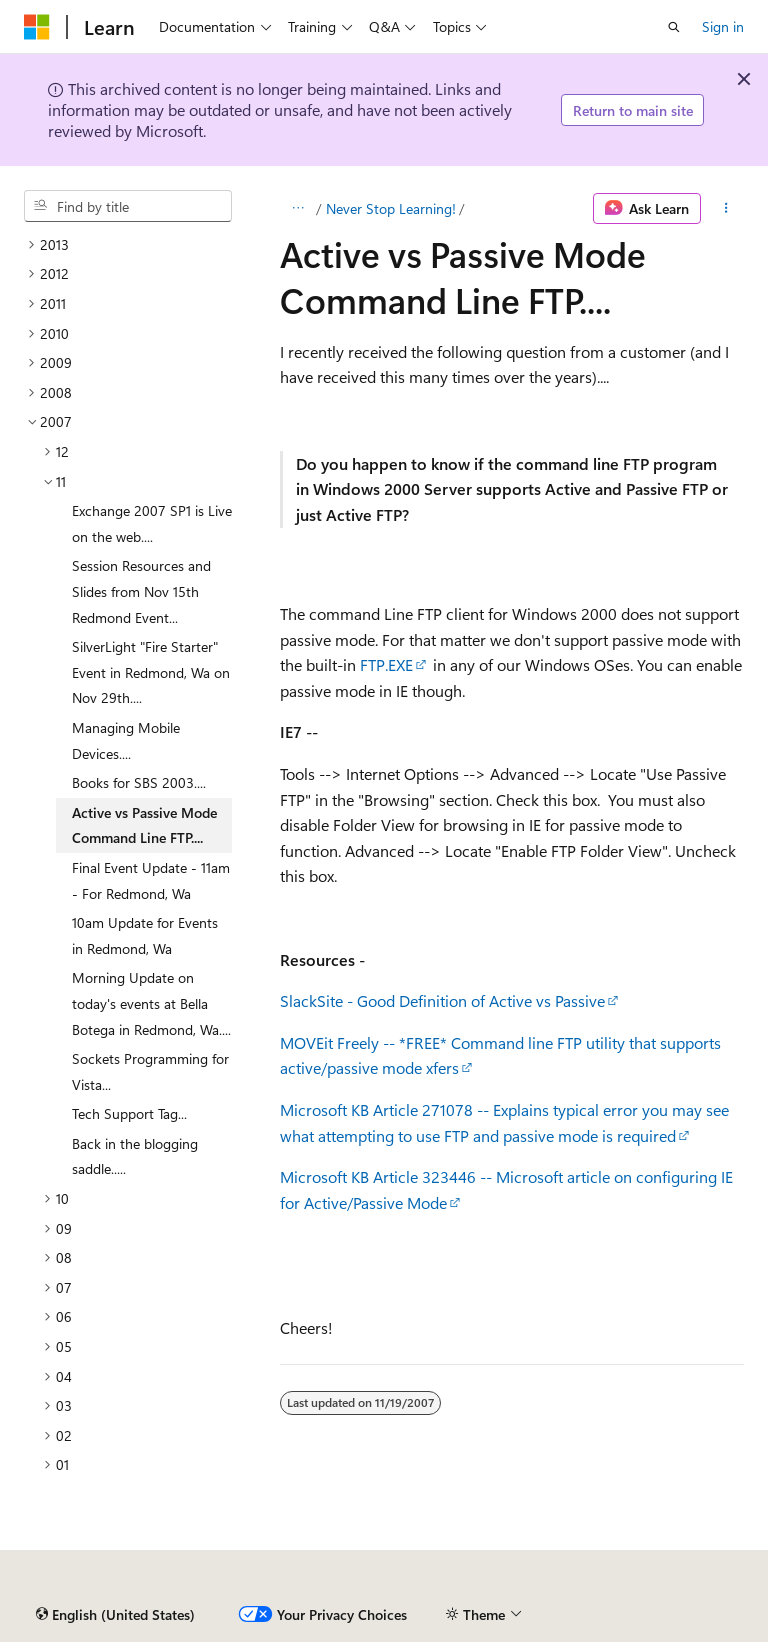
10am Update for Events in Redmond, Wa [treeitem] (145, 935)
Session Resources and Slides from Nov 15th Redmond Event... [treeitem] (141, 591)
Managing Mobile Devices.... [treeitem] (126, 740)
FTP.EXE (386, 664)
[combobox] (128, 206)
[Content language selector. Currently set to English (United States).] (115, 1615)
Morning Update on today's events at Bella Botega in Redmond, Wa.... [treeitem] (151, 1003)
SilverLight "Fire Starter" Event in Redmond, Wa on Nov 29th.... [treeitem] (151, 672)
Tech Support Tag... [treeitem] (129, 1113)
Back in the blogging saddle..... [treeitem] (135, 1156)
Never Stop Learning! (391, 208)
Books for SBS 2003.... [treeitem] (139, 782)
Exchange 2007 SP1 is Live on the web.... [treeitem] (152, 523)
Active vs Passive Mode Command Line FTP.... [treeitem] (144, 825)
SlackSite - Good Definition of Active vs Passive (442, 1000)
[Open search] (674, 27)
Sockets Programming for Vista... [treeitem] (150, 1071)
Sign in (723, 26)
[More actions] (726, 209)
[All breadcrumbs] (297, 209)
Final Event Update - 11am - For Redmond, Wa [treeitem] (151, 880)
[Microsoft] (37, 27)
